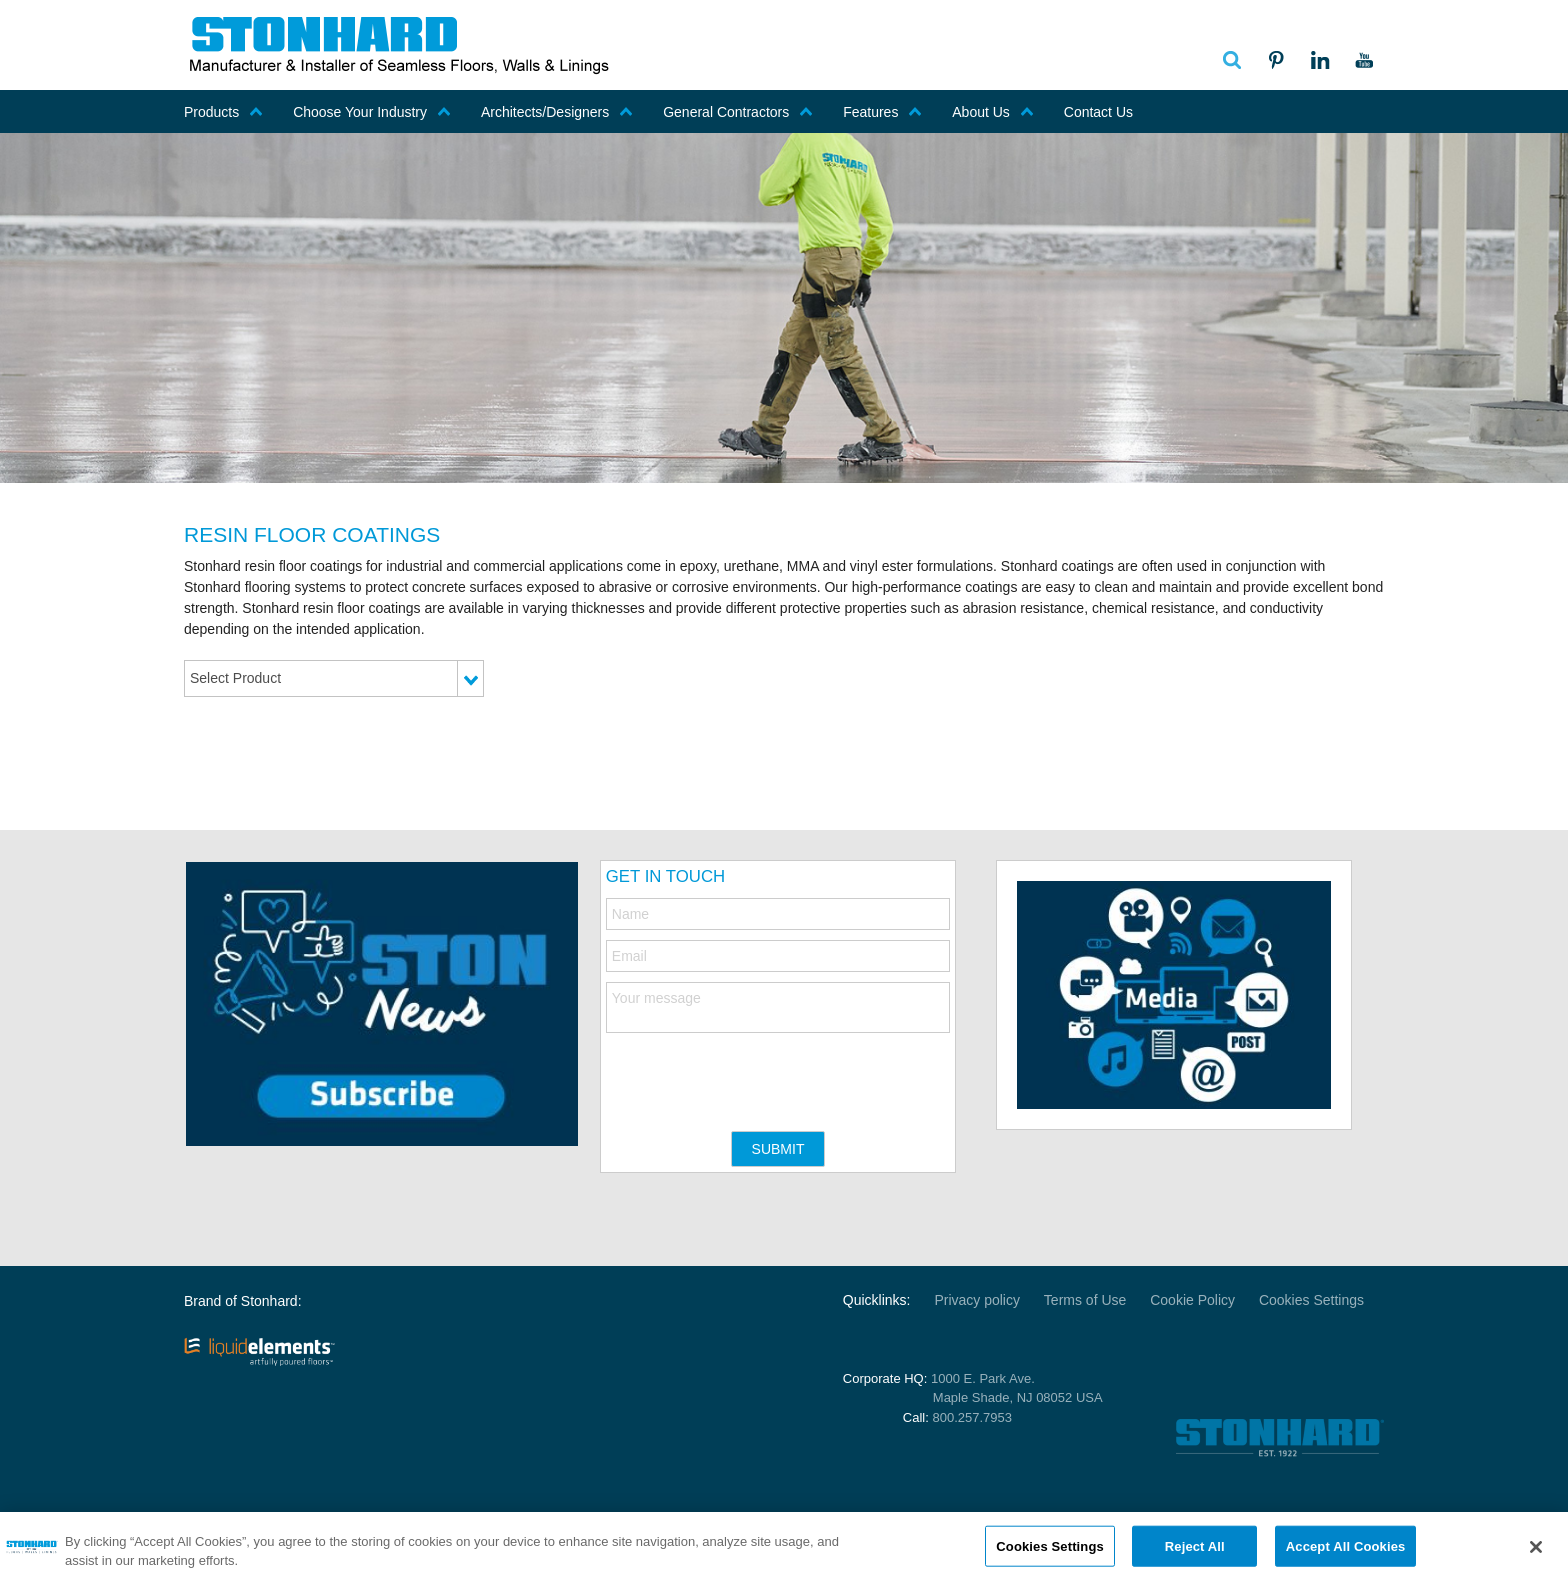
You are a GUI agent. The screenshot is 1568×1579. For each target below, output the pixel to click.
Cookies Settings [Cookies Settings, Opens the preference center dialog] (1050, 1551)
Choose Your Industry (372, 112)
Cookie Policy (1192, 1300)
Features (882, 112)
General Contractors (738, 112)
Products (223, 112)
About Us (993, 112)
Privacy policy (977, 1300)
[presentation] (758, 1072)
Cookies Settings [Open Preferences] (1311, 1300)
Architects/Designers (557, 112)
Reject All (1195, 1551)
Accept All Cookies (1346, 1551)
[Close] (1536, 1553)
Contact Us (1098, 112)
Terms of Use (1085, 1300)
